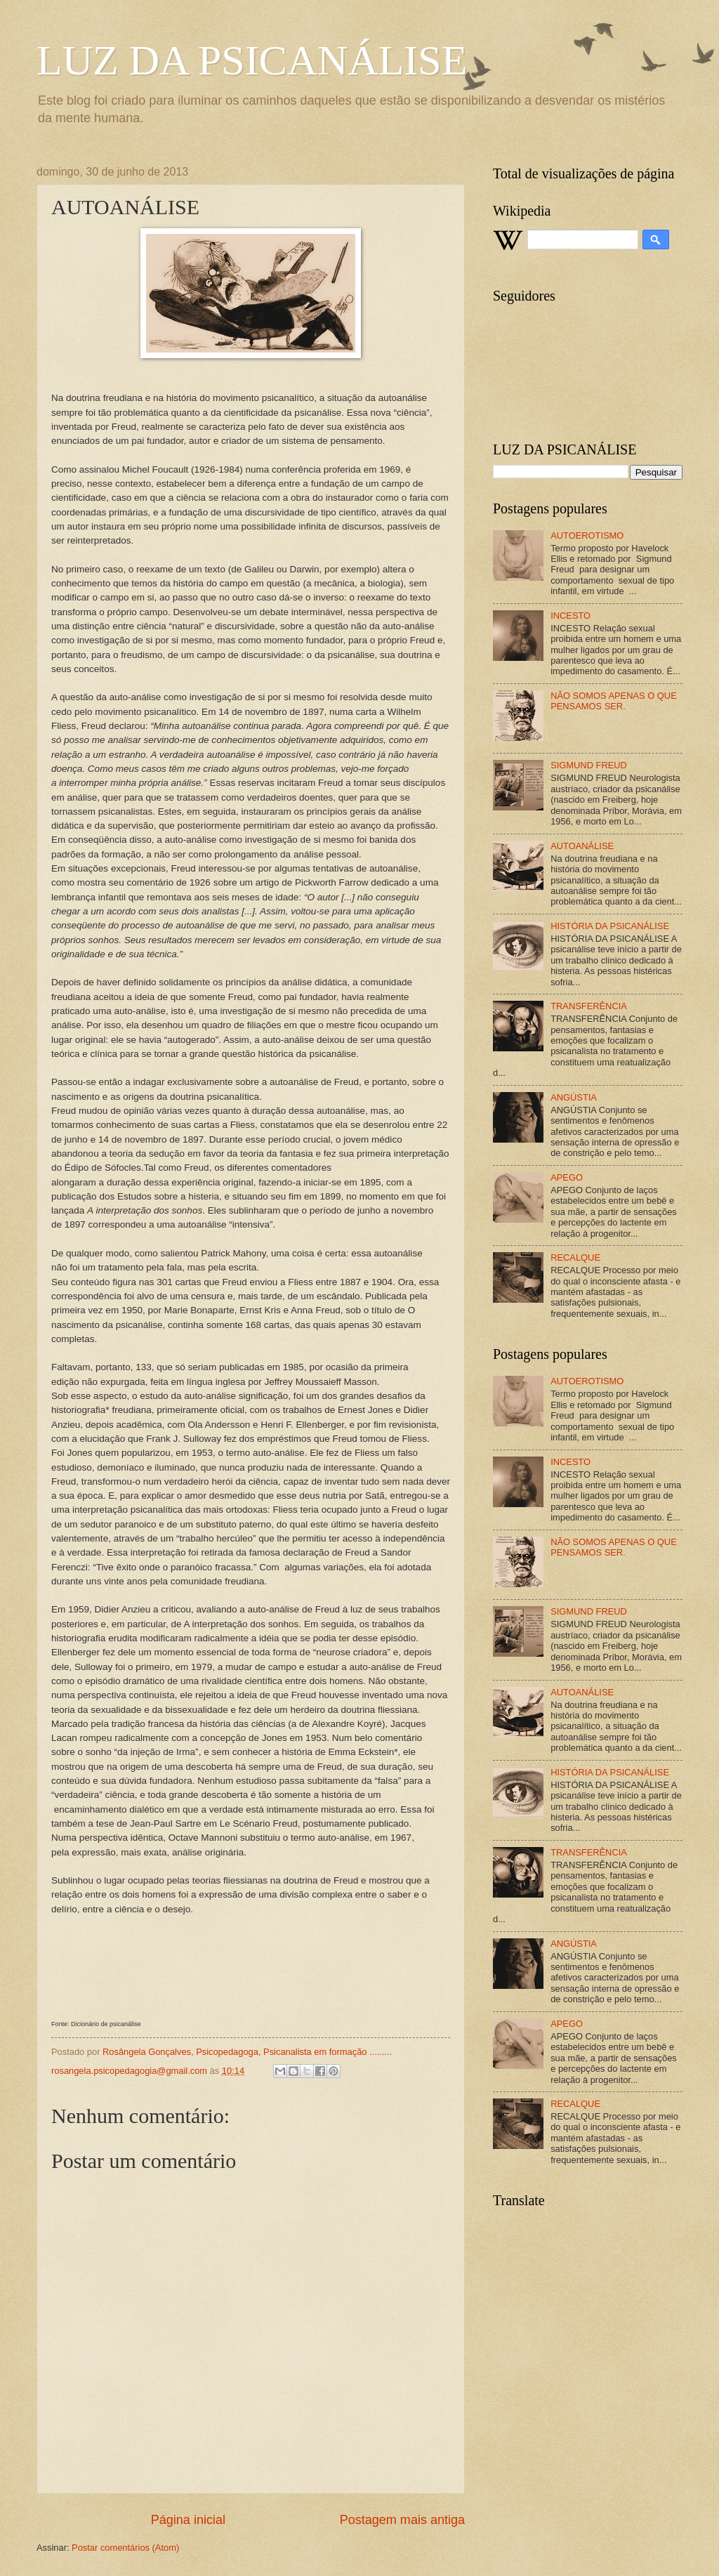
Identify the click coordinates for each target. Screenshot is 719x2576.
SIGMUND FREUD (588, 765)
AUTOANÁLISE (582, 846)
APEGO (566, 1177)
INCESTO (570, 615)
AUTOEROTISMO (587, 535)
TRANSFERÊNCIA (588, 1006)
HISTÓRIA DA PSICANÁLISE (609, 926)
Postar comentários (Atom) (125, 2547)
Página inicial (188, 2520)
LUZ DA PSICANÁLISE (252, 60)
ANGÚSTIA (573, 1097)
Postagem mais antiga (402, 2520)
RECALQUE (575, 1257)
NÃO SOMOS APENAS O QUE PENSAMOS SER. (613, 700)
